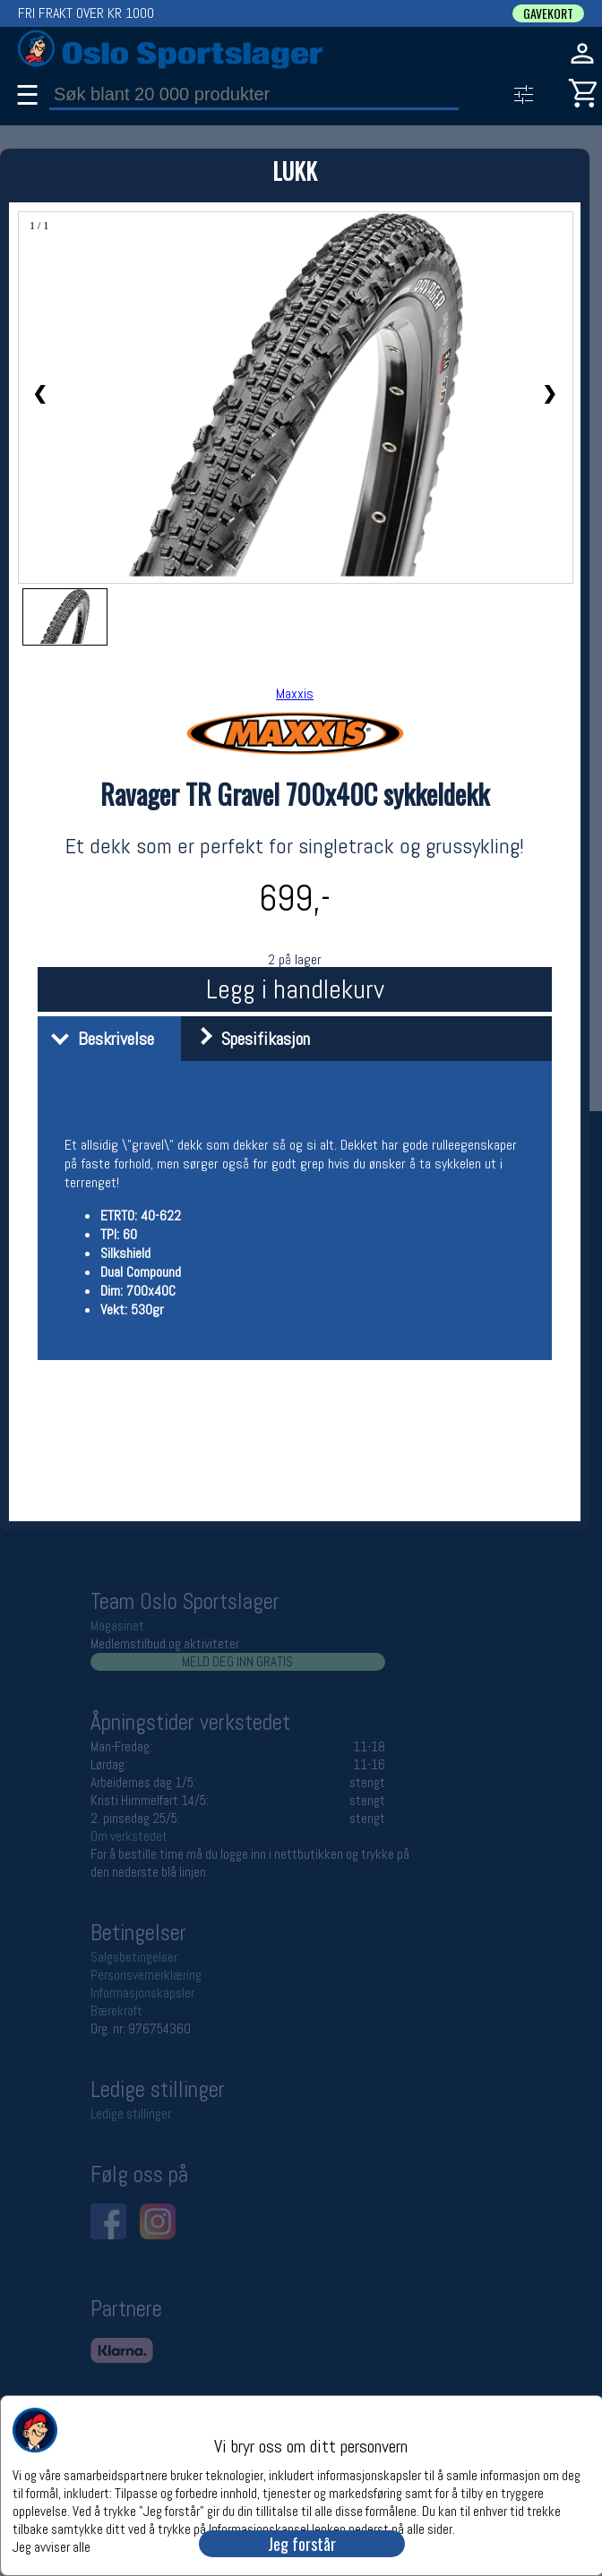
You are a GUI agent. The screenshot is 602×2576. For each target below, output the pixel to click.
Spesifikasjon (247, 1038)
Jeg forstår (302, 2543)
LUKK (294, 170)
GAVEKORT (548, 13)
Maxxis (295, 693)
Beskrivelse (98, 1038)
